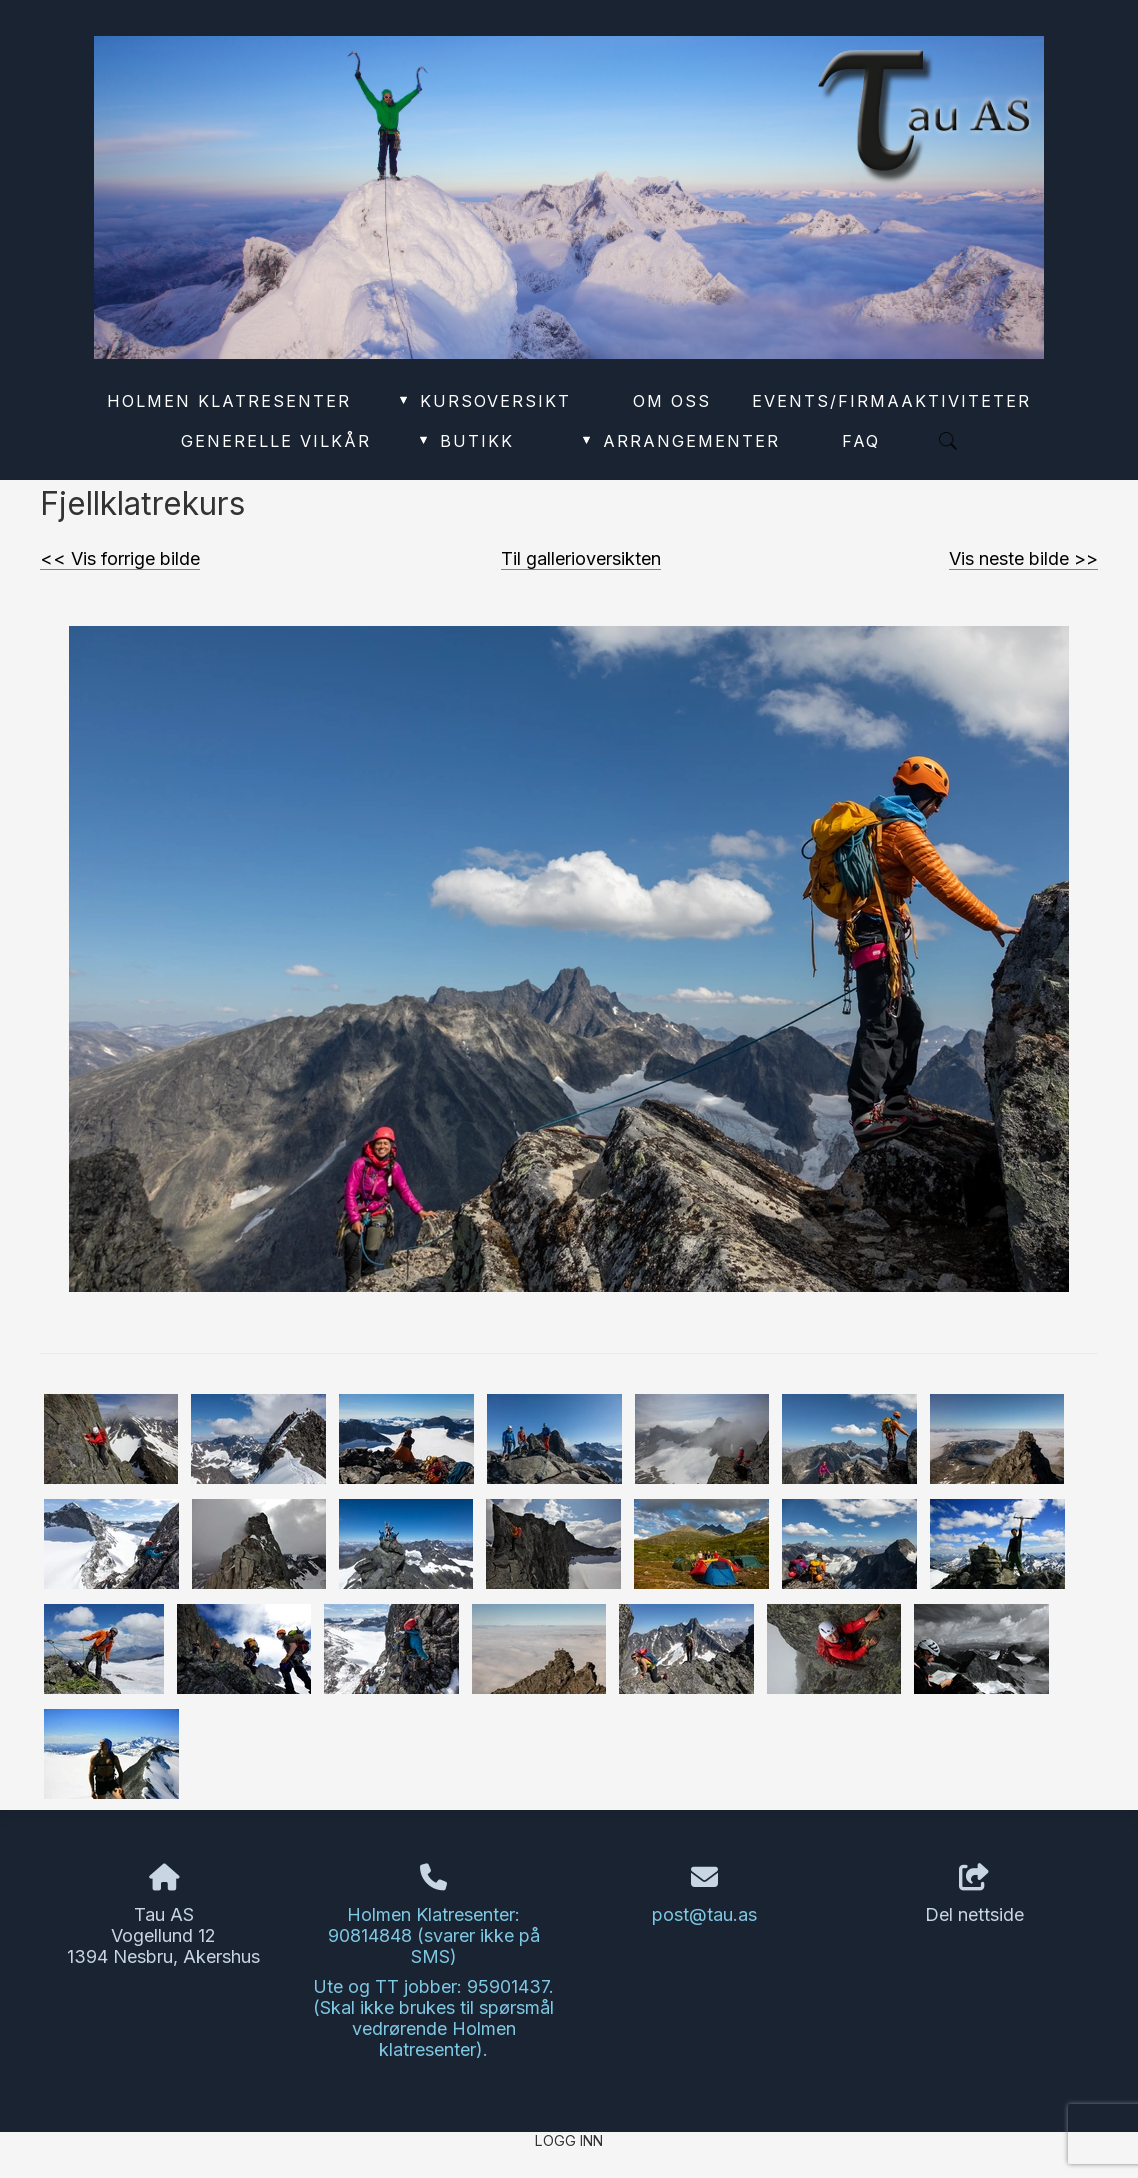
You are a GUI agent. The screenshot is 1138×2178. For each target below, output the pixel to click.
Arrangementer (680, 441)
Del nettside (974, 1895)
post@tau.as (704, 1914)
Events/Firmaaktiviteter (891, 401)
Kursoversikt (483, 401)
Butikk (465, 441)
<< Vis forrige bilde (120, 558)
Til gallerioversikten (581, 558)
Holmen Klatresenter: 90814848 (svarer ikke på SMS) (434, 1935)
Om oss (672, 401)
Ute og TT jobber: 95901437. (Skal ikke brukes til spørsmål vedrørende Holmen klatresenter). (433, 2018)
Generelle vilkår (276, 441)
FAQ (861, 441)
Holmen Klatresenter (229, 401)
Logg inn (569, 2140)
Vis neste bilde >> (1023, 558)
